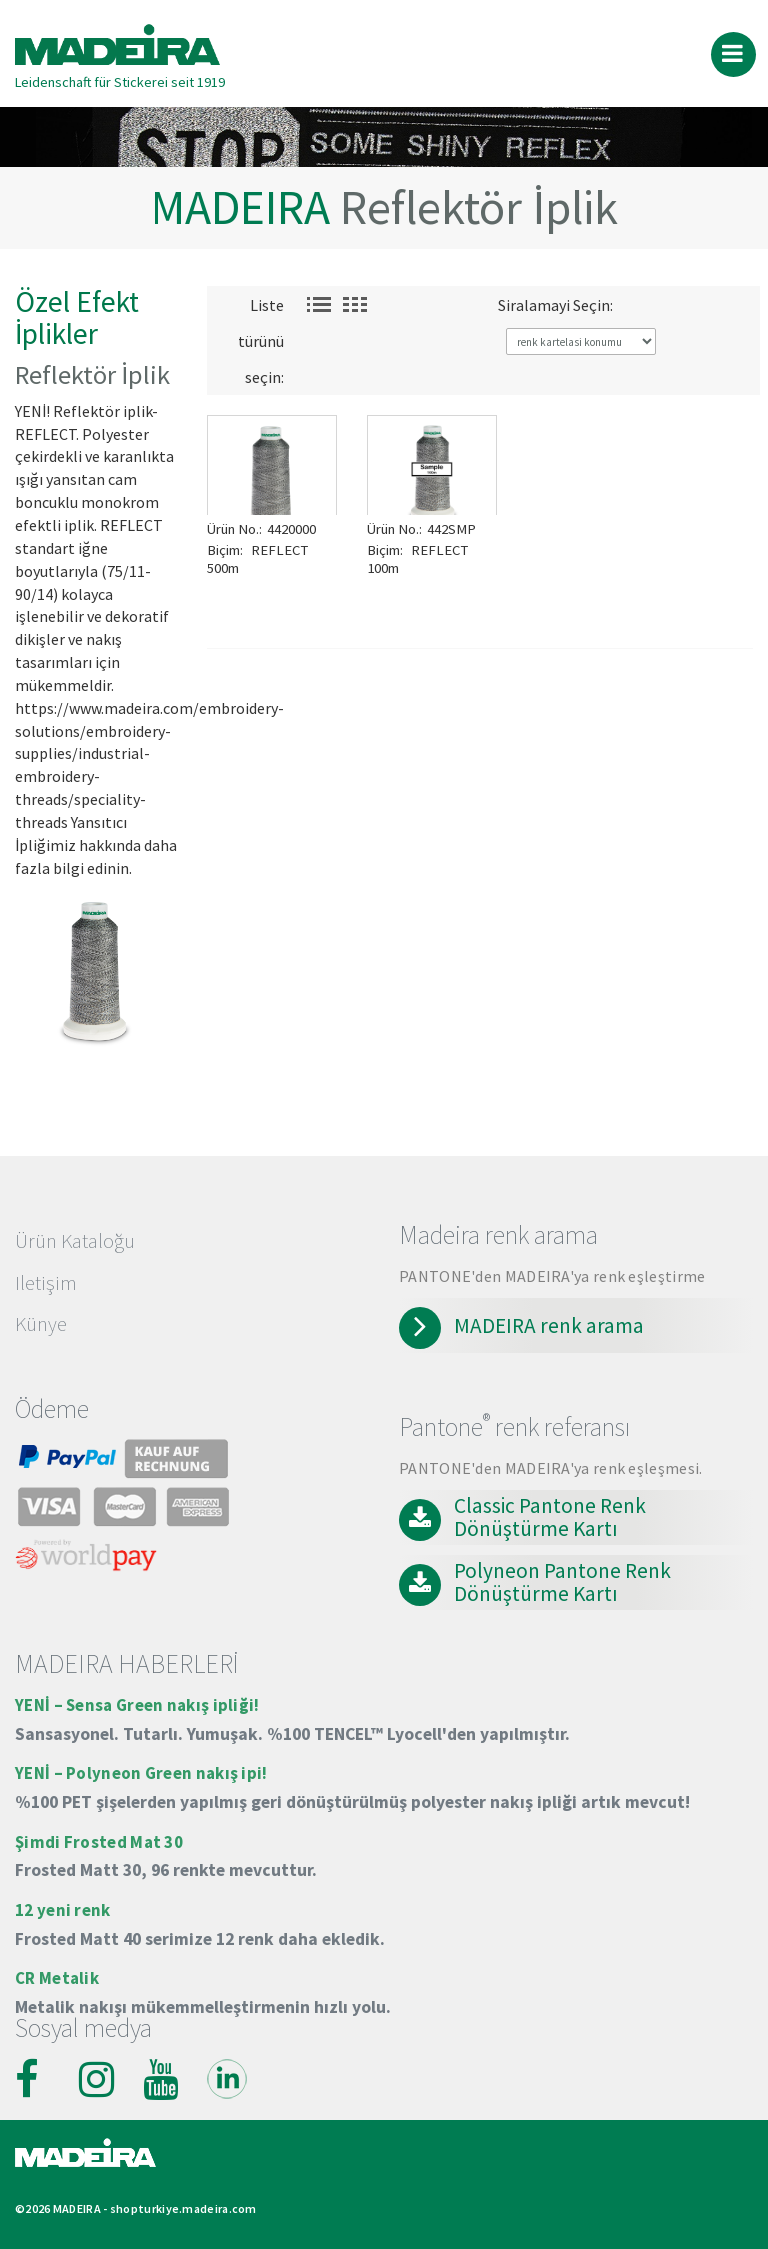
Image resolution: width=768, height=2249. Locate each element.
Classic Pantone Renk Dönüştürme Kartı (550, 1517)
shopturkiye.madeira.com (183, 2208)
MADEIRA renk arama (549, 1326)
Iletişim (46, 1283)
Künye (41, 1324)
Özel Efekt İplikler (77, 317)
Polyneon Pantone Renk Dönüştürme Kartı (562, 1582)
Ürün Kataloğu (75, 1241)
